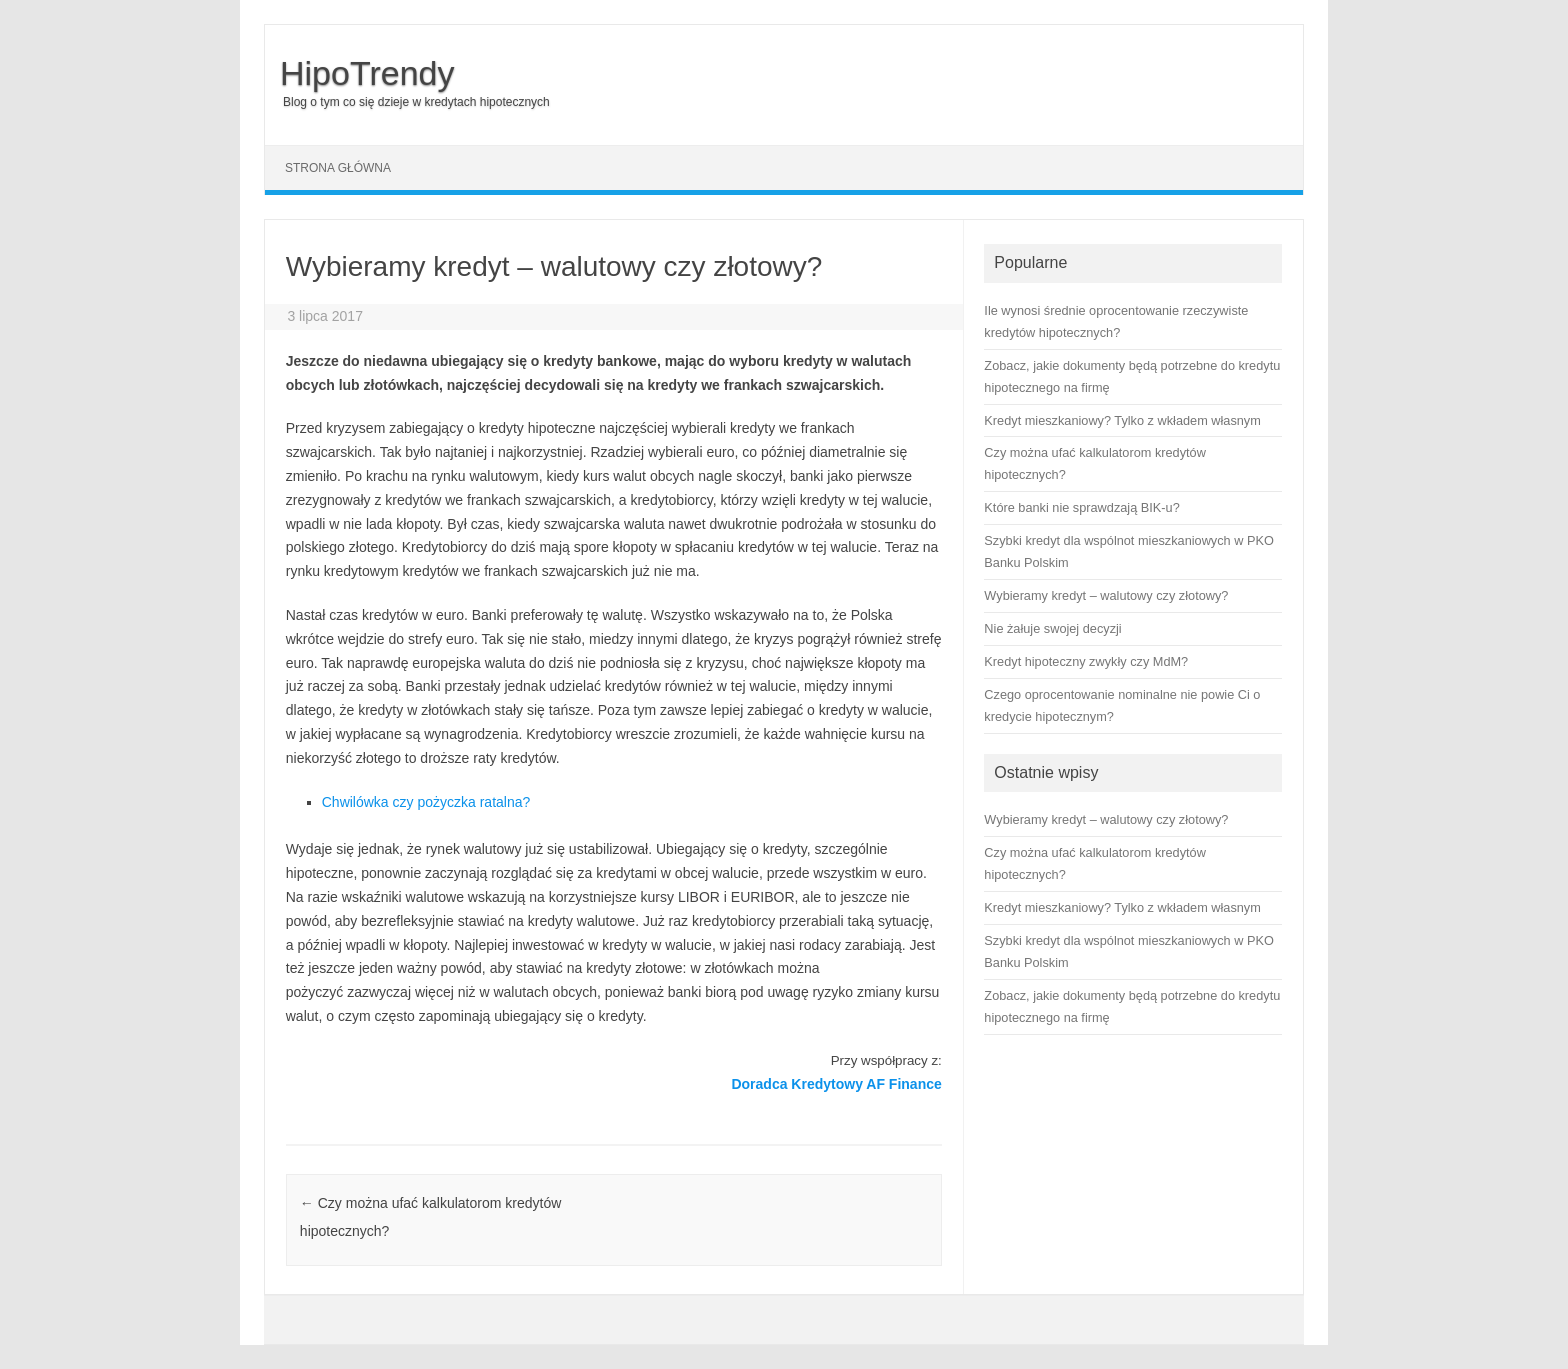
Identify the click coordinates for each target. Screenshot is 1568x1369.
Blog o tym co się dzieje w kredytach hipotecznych (416, 102)
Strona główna (338, 168)
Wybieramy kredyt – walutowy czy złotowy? (1106, 819)
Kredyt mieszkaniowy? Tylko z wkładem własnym (1122, 907)
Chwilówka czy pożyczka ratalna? (426, 802)
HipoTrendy (367, 73)
